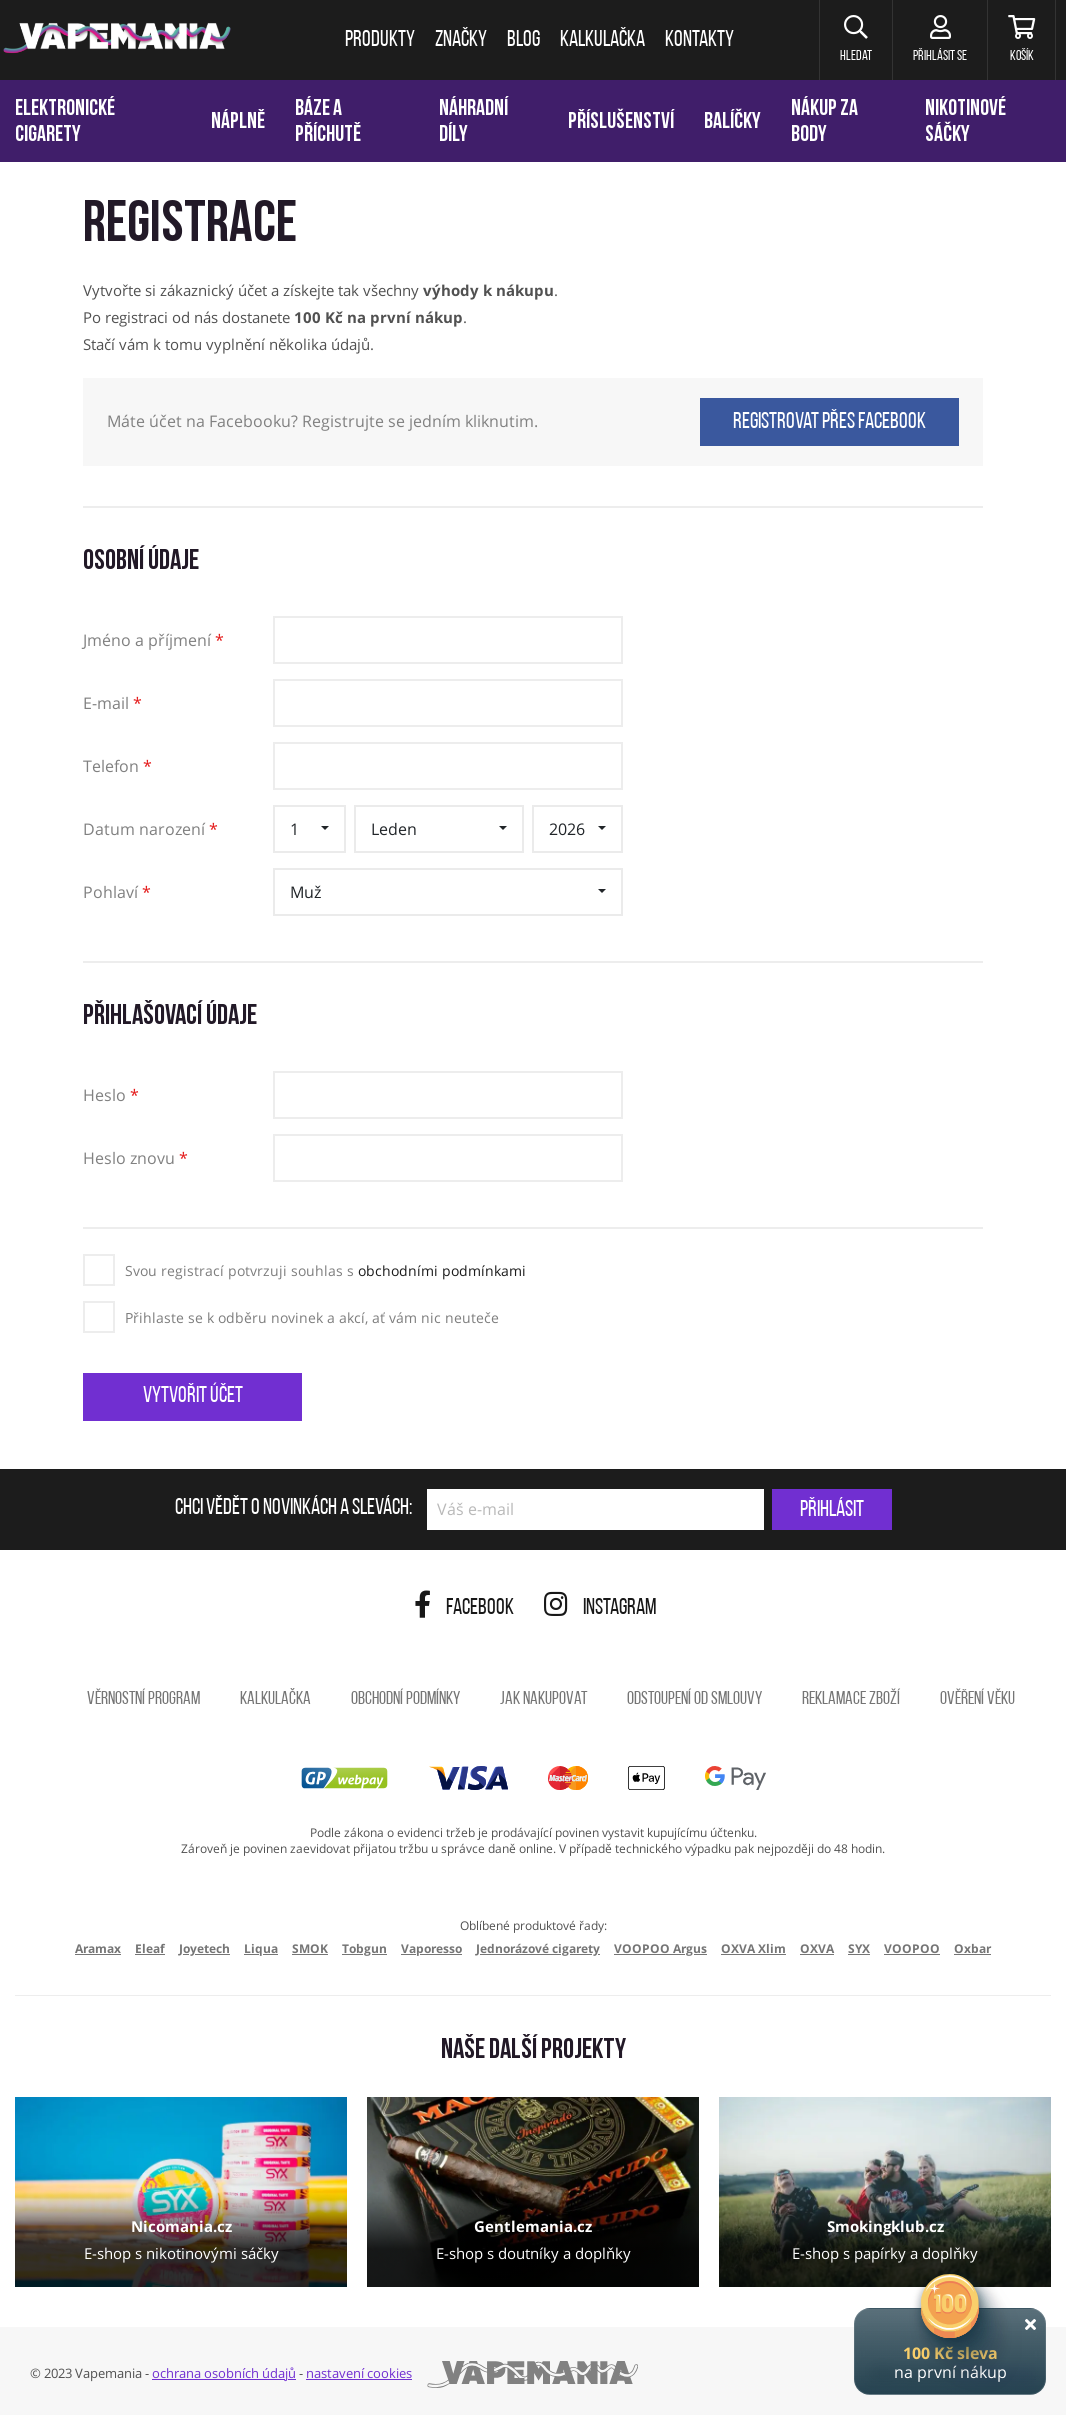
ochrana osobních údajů (224, 2373)
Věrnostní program (143, 1699)
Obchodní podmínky (405, 1699)
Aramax (98, 1948)
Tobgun (364, 1948)
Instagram (600, 1608)
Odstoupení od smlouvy (694, 1699)
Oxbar (972, 1948)
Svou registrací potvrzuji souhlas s (325, 1270)
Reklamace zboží (851, 1699)
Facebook (464, 1608)
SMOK (310, 1948)
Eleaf (150, 1948)
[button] (855, 40)
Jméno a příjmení (153, 641)
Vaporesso (431, 1948)
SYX (859, 1948)
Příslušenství (621, 122)
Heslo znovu (135, 1159)
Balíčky (732, 122)
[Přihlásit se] (939, 40)
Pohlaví (117, 893)
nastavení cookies (359, 2373)
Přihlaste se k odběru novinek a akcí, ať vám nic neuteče (312, 1317)
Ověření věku (977, 1699)
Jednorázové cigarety (538, 1948)
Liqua (261, 1948)
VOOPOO (912, 1948)
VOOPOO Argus (660, 1948)
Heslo (111, 1096)
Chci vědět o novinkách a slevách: (293, 1509)
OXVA (817, 1948)
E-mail (112, 704)
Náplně (238, 122)
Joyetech (204, 1948)
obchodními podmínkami (442, 1270)
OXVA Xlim (753, 1948)
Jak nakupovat (543, 1699)
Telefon (117, 767)
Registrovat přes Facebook (829, 422)
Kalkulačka (275, 1699)
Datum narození (150, 830)
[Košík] (1021, 40)
